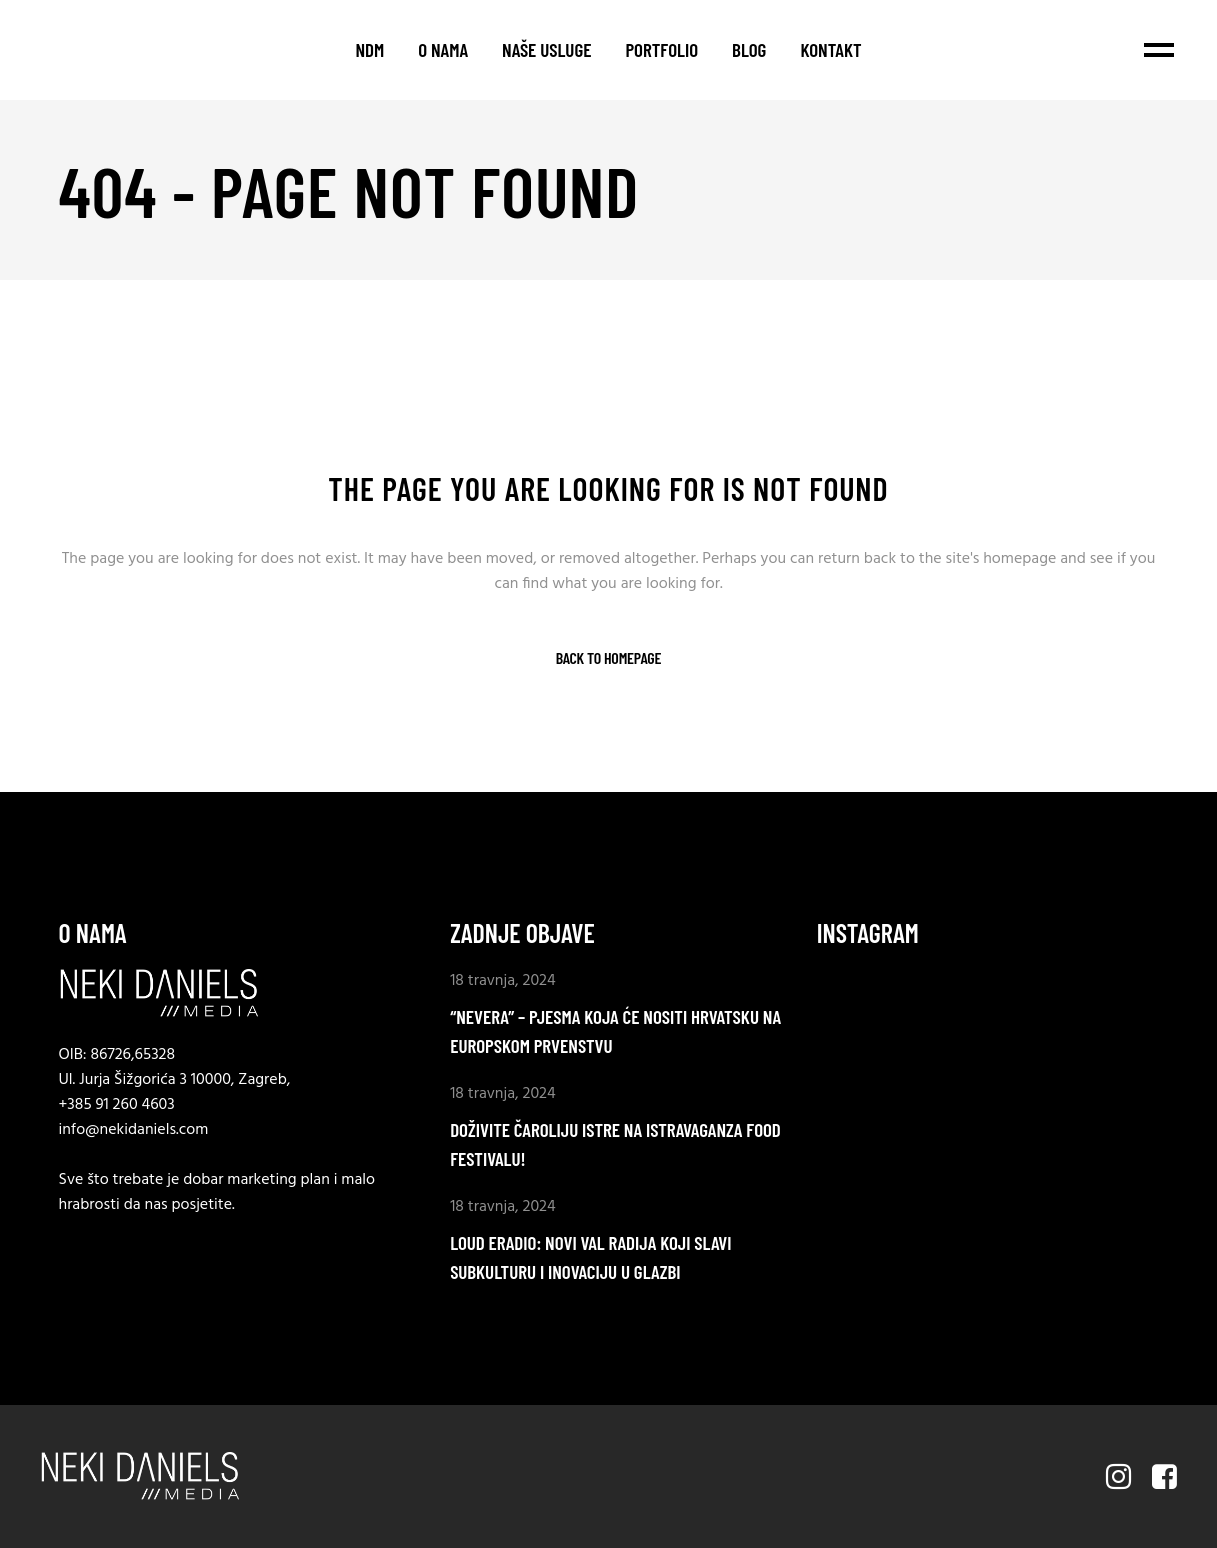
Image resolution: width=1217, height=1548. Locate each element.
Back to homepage (608, 658)
